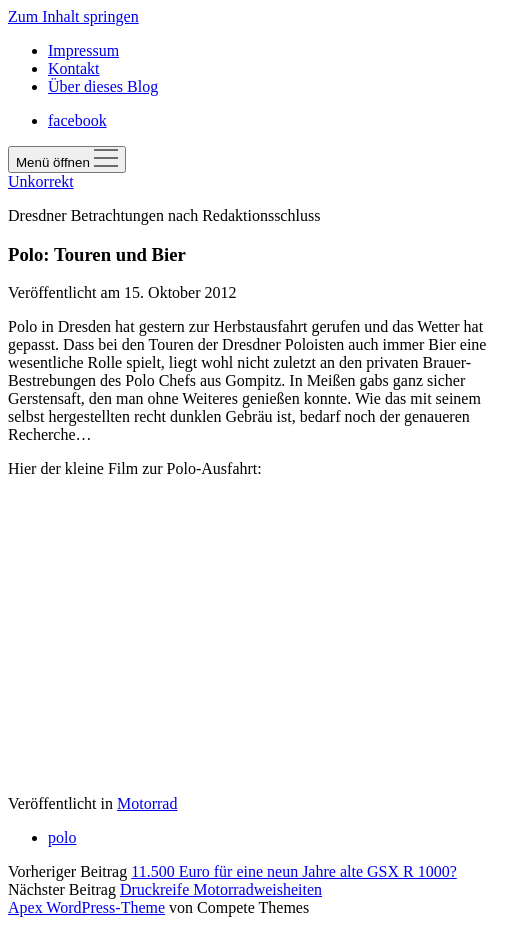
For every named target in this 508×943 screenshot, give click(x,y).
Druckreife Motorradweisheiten (221, 889)
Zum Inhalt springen (73, 16)
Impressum (83, 50)
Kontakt (74, 68)
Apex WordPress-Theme (86, 907)
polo (62, 837)
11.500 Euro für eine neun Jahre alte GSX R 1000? (294, 871)
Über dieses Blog (103, 86)
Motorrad (147, 803)
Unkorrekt (41, 181)
